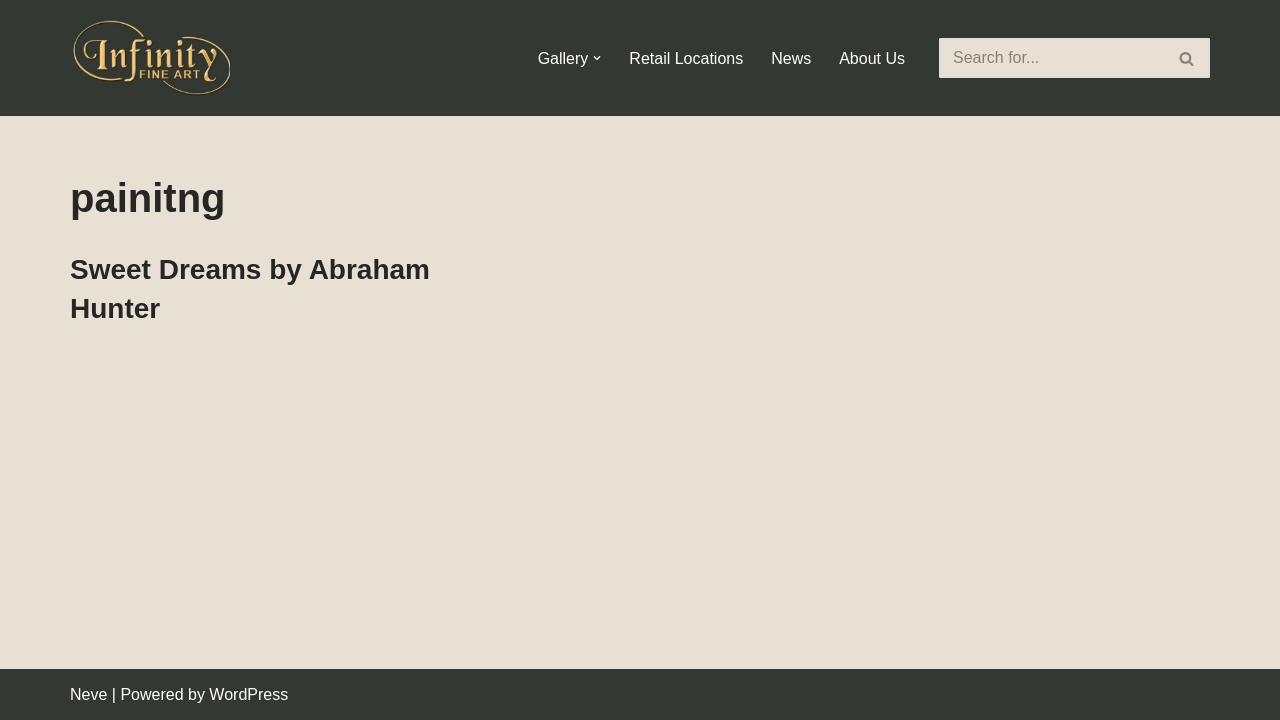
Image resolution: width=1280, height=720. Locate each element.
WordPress (248, 694)
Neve (88, 694)
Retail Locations (686, 58)
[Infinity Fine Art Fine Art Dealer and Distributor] (155, 58)
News (791, 58)
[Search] (1052, 58)
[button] (597, 58)
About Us (872, 58)
